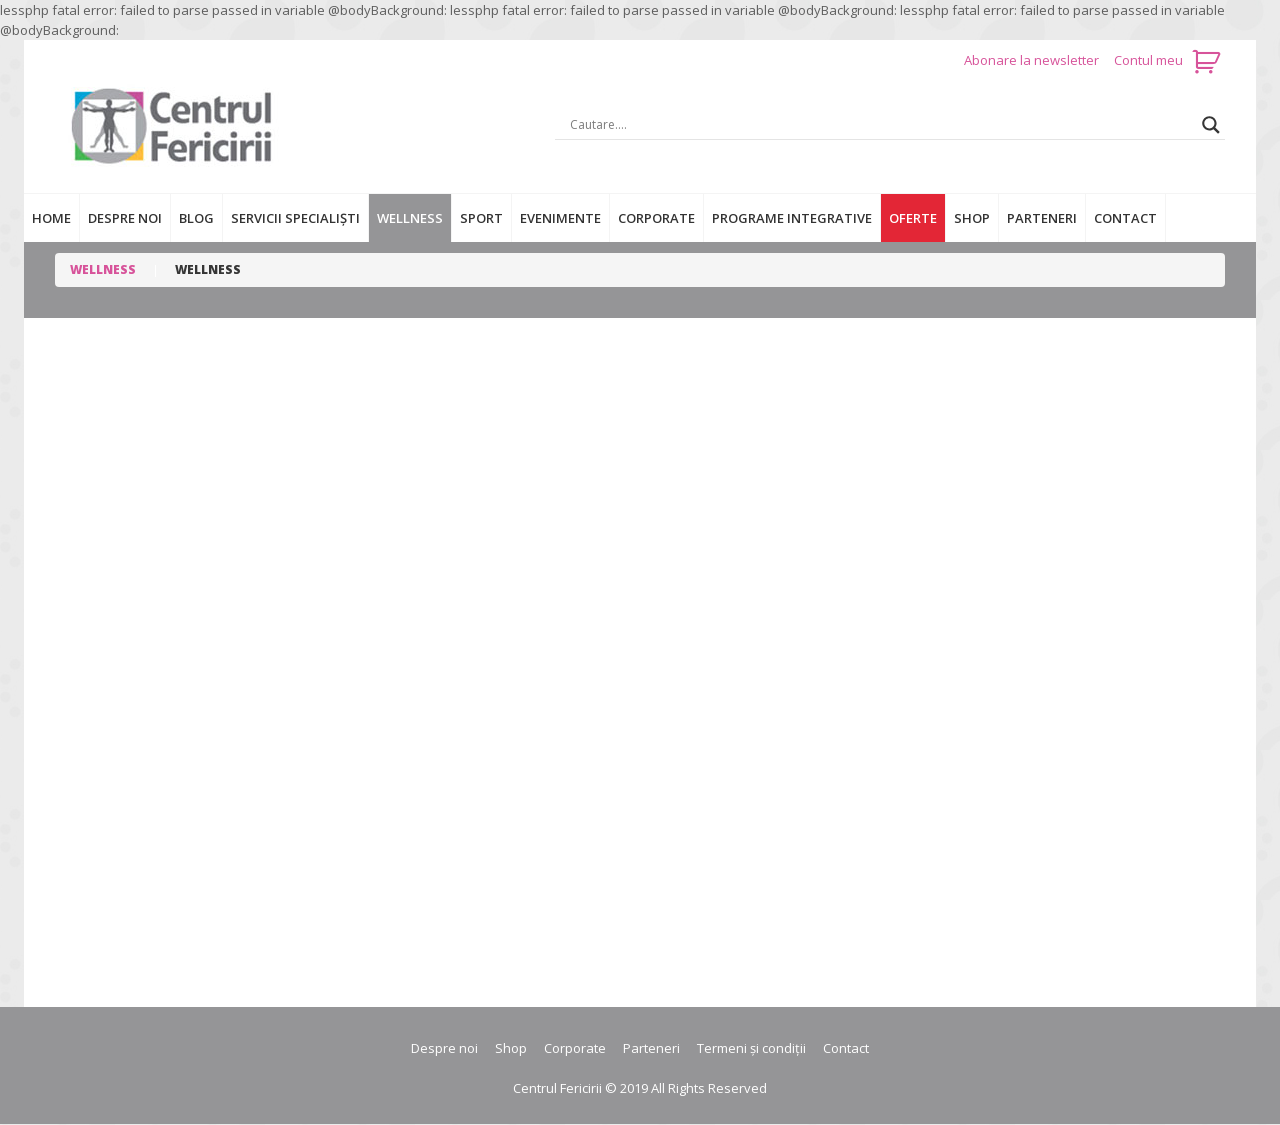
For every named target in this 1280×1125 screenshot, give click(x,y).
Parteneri (1042, 218)
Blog (196, 218)
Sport (481, 218)
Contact (1125, 218)
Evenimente (560, 218)
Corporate (656, 218)
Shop (972, 218)
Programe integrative (792, 218)
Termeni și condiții (751, 1048)
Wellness (410, 218)
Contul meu (1148, 60)
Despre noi (125, 218)
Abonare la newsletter (1033, 60)
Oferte (913, 218)
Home (51, 218)
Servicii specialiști (295, 218)
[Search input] (881, 125)
